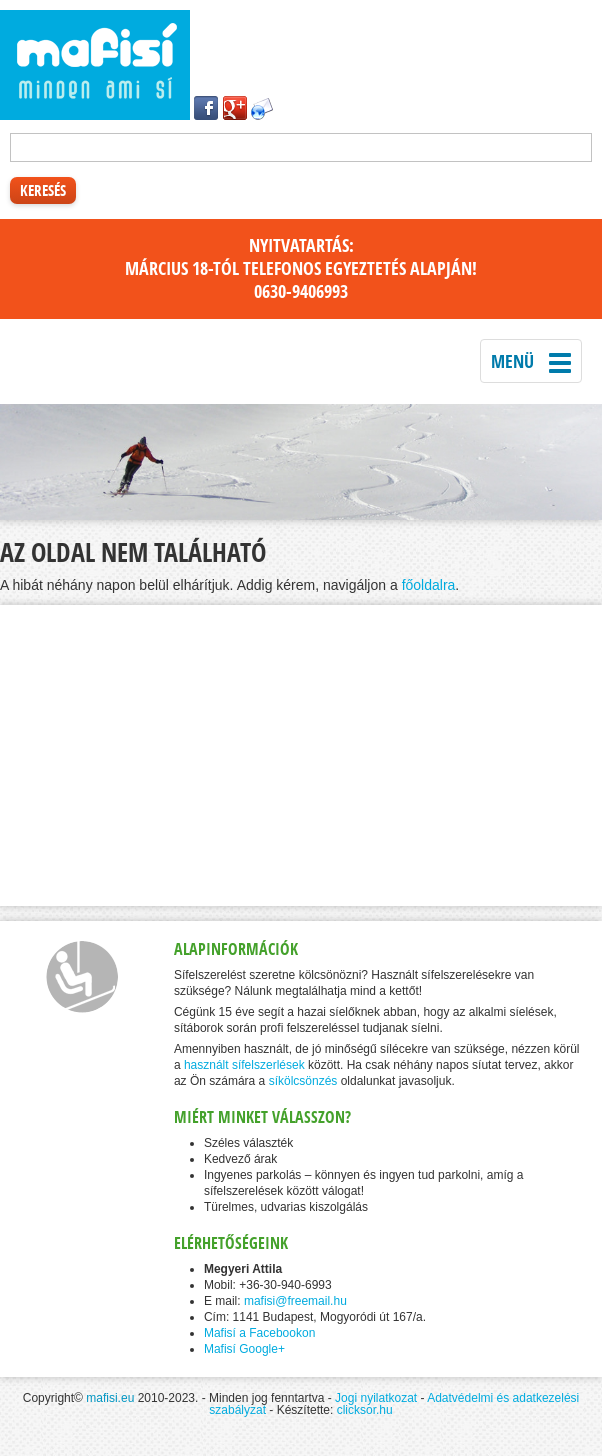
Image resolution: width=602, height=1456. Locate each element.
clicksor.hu (365, 1410)
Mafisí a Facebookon (259, 1333)
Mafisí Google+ (244, 1349)
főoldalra (429, 585)
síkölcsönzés (303, 1081)
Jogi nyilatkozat (376, 1398)
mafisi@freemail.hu (295, 1301)
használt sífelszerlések (244, 1065)
